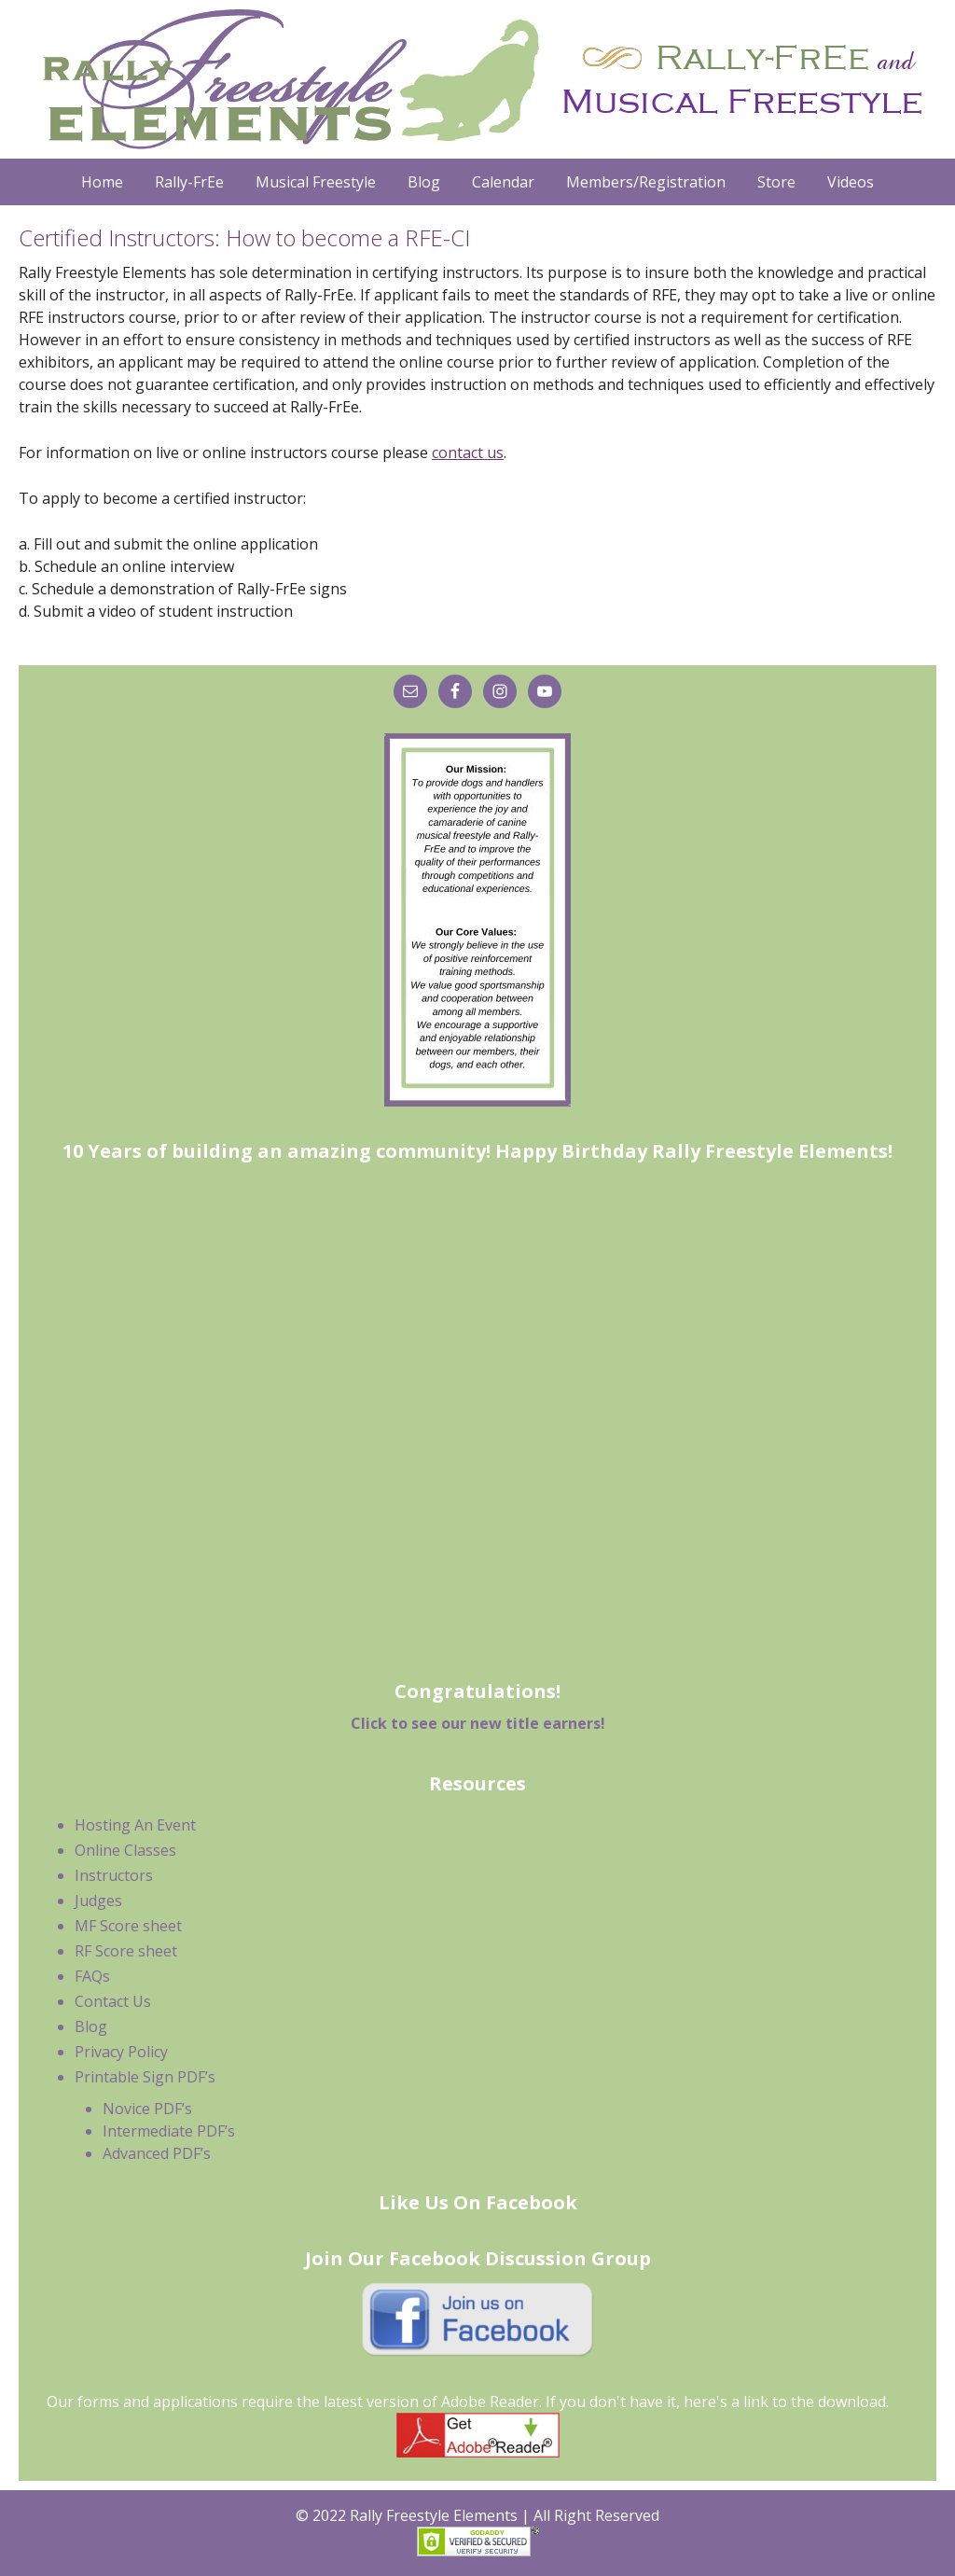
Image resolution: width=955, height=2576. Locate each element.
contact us (468, 452)
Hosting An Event (135, 1825)
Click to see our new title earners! (478, 1723)
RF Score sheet (126, 1951)
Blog (91, 2026)
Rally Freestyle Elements (477, 79)
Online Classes (125, 1850)
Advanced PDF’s (157, 2153)
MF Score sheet (128, 1925)
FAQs (92, 1976)
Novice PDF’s (147, 2108)
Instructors (114, 1875)
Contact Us (113, 2001)
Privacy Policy (121, 2051)
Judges (98, 1900)
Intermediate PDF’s (169, 2131)
